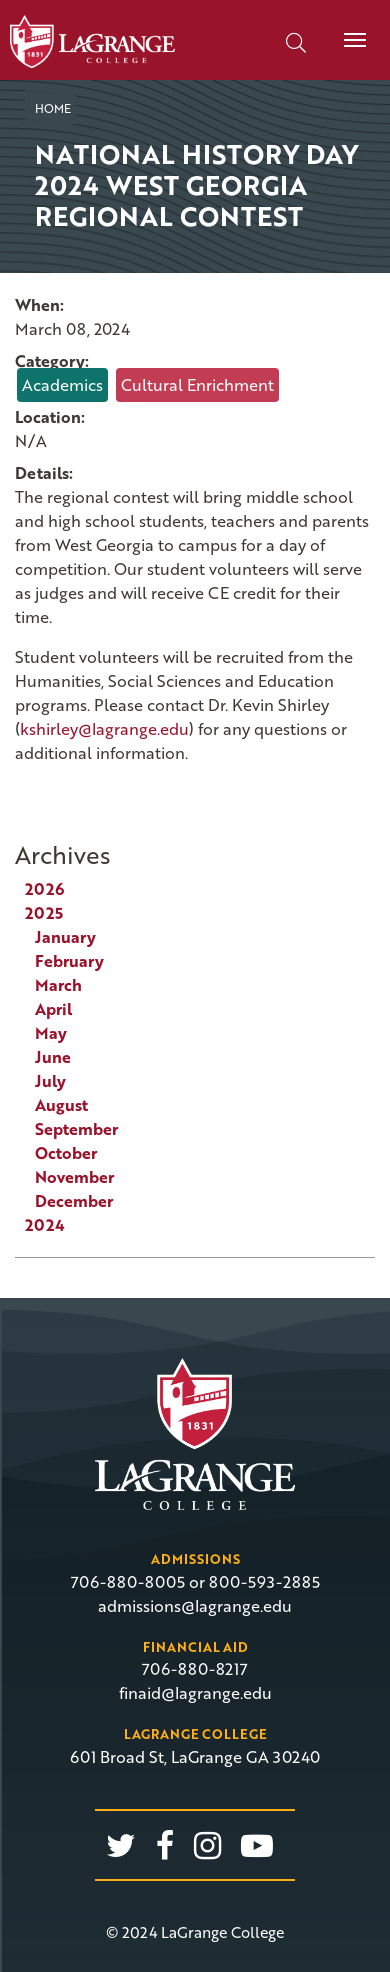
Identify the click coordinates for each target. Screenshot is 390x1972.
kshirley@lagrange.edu (104, 729)
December (74, 1201)
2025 (44, 913)
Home (53, 108)
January (65, 937)
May (51, 1033)
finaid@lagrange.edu (195, 1693)
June (53, 1057)
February (69, 961)
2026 (44, 889)
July (50, 1081)
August (61, 1105)
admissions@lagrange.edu (195, 1606)
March (58, 985)
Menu (348, 29)
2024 (45, 1225)
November (74, 1177)
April (53, 1009)
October (66, 1153)
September (76, 1129)
